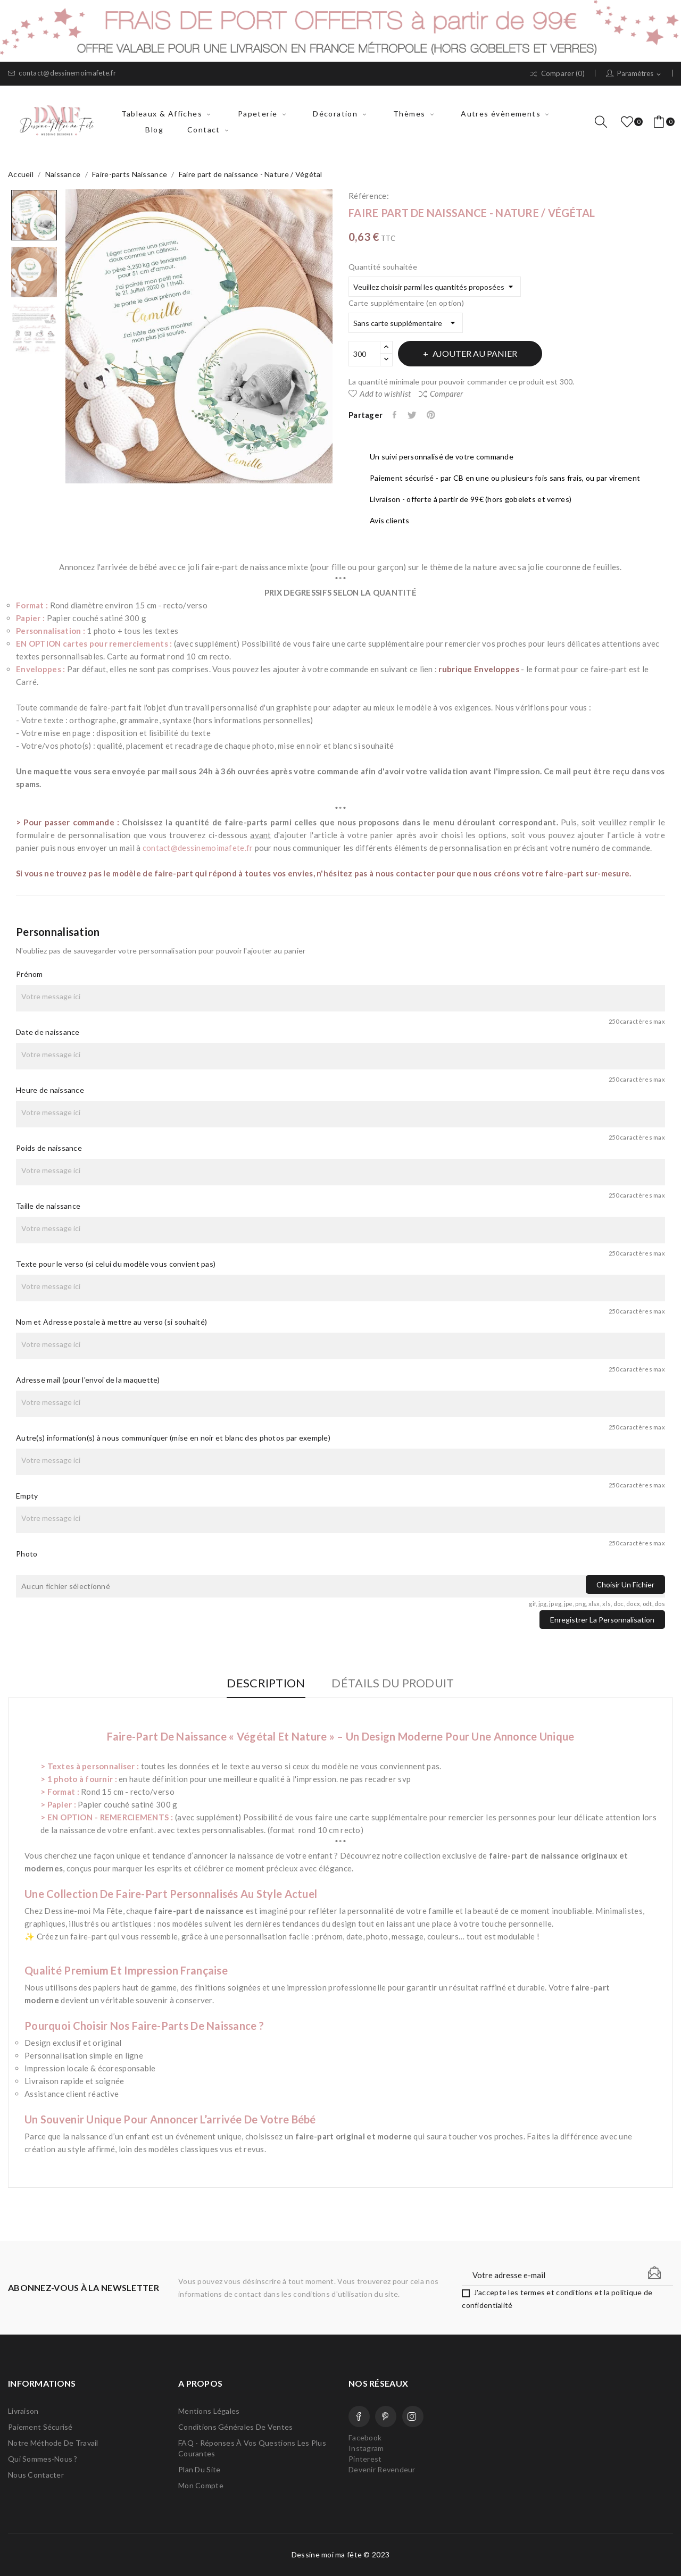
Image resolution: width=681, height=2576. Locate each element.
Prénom (29, 973)
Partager (396, 415)
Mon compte (200, 2485)
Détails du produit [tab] (396, 1683)
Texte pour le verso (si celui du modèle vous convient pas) (115, 1263)
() (629, 122)
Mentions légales (208, 2410)
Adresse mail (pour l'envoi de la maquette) (88, 1379)
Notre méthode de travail (53, 2442)
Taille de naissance (48, 1205)
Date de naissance (48, 1031)
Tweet (414, 415)
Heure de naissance (50, 1089)
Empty (27, 1495)
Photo (26, 1553)
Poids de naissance (49, 1147)
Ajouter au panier (479, 353)
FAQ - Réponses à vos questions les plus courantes (252, 2448)
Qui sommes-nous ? (43, 2458)
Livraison (23, 2410)
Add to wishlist (379, 393)
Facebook (359, 2416)
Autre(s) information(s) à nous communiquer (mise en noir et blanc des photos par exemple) (173, 1437)
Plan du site (199, 2469)
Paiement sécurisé (40, 2426)
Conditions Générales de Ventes (235, 2426)
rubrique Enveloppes (478, 669)
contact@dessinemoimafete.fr (62, 73)
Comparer (441, 393)
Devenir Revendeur (382, 2469)
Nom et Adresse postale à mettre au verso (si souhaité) (111, 1321)
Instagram (412, 2416)
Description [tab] (262, 1683)
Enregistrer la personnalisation (602, 1619)
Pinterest (435, 415)
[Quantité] (364, 353)
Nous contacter (36, 2474)
